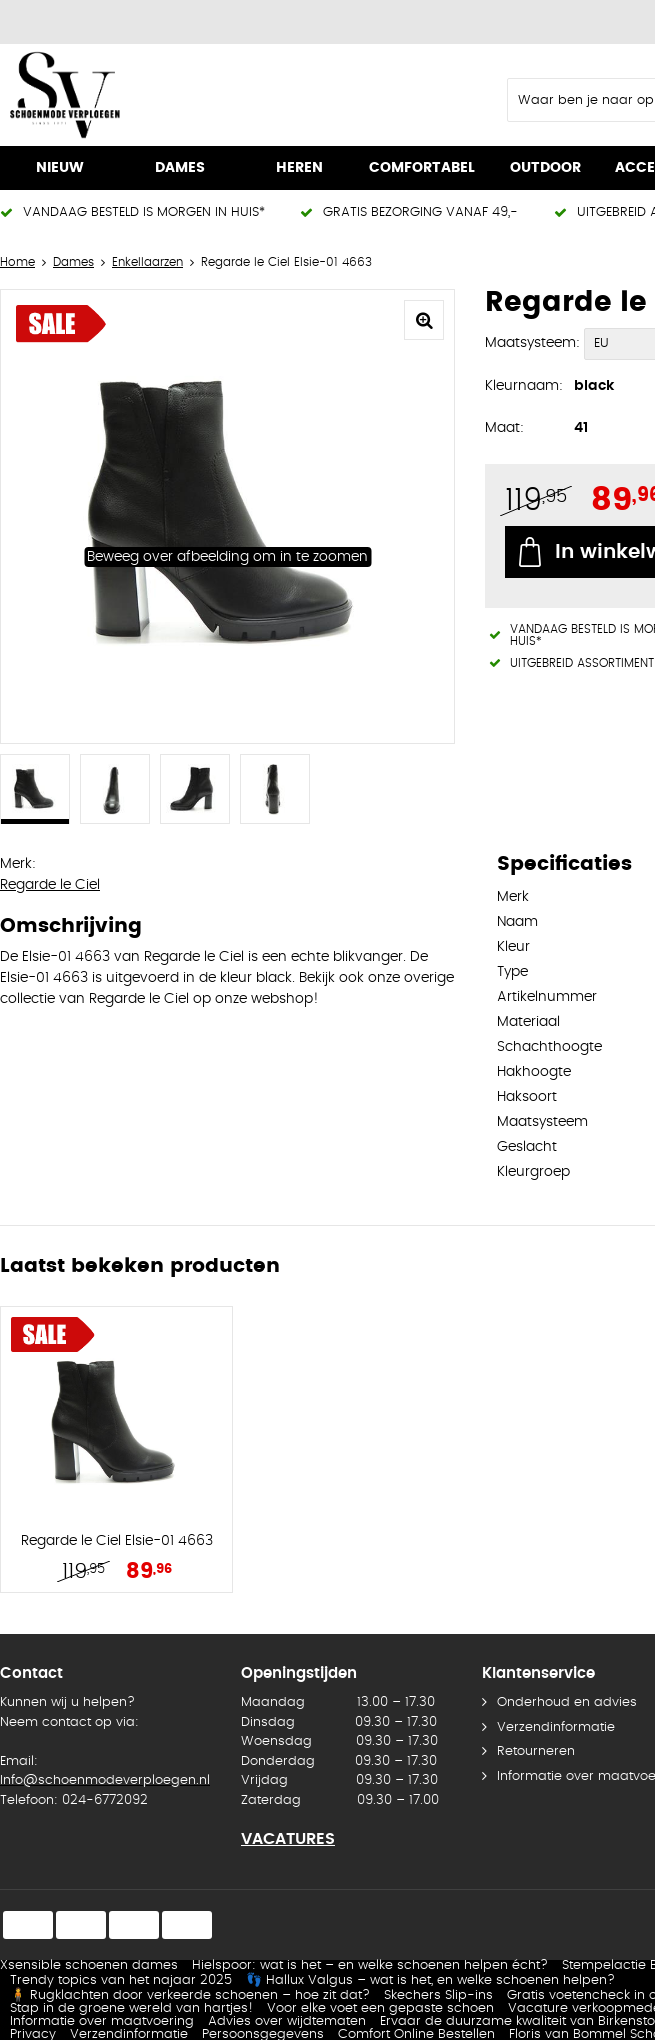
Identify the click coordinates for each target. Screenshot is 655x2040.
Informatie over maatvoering (102, 2021)
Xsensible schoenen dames (89, 1965)
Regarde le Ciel (50, 885)
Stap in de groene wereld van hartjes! (131, 2008)
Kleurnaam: (524, 386)
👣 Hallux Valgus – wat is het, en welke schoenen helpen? (430, 1980)
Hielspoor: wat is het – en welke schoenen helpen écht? (370, 1965)
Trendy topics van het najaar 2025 (121, 1980)
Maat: (504, 428)
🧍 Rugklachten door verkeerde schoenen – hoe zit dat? (190, 1995)
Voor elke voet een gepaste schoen (380, 2008)
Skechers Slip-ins (438, 1995)
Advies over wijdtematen (287, 2021)
